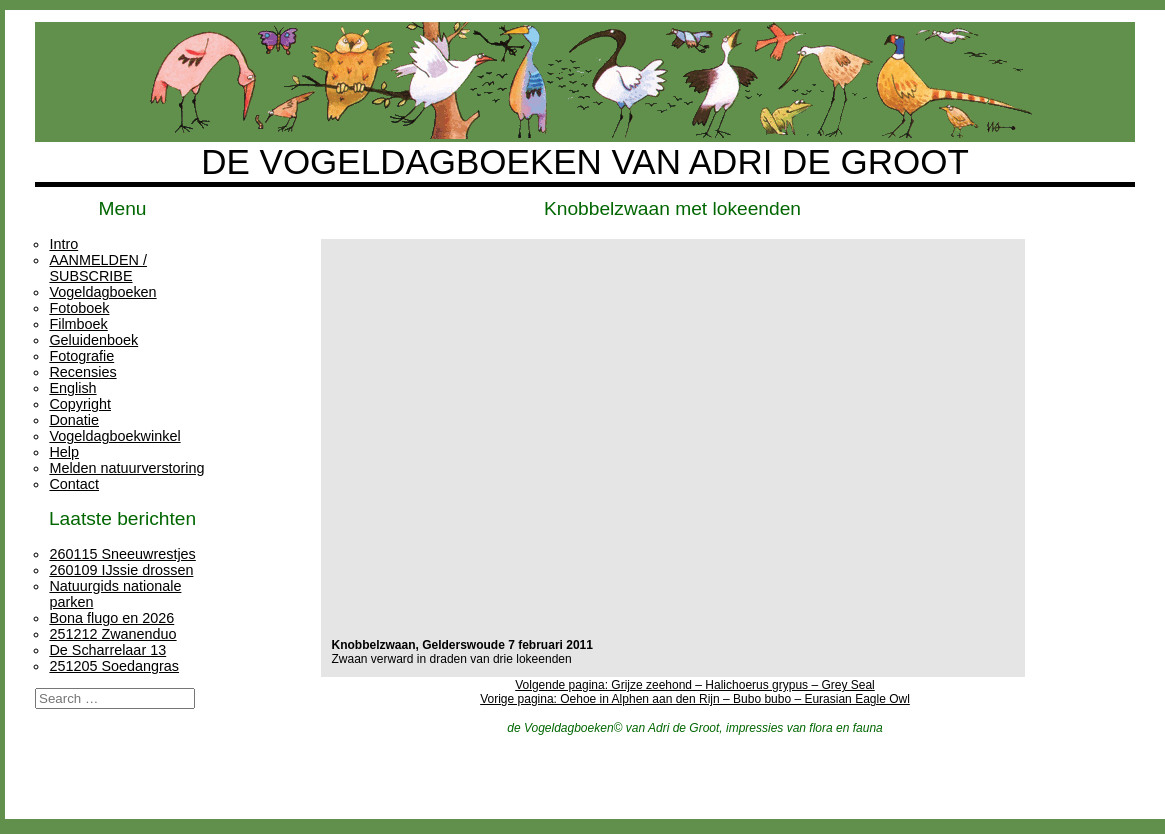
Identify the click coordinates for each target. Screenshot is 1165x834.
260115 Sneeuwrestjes (122, 554)
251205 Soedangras (114, 666)
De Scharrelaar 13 (107, 650)
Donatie (74, 420)
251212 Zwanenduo (112, 634)
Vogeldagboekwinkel (114, 436)
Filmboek (78, 324)
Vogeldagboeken (102, 292)
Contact (74, 484)
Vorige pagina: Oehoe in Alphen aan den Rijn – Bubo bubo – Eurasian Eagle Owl (695, 699)
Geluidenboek (93, 340)
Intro (63, 244)
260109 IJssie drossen (121, 570)
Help (64, 452)
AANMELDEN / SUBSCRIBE (98, 268)
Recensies (82, 372)
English (72, 388)
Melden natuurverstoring (126, 468)
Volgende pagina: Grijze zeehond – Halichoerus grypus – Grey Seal (695, 685)
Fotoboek (79, 308)
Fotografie (81, 356)
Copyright (80, 404)
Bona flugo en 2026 (111, 618)
